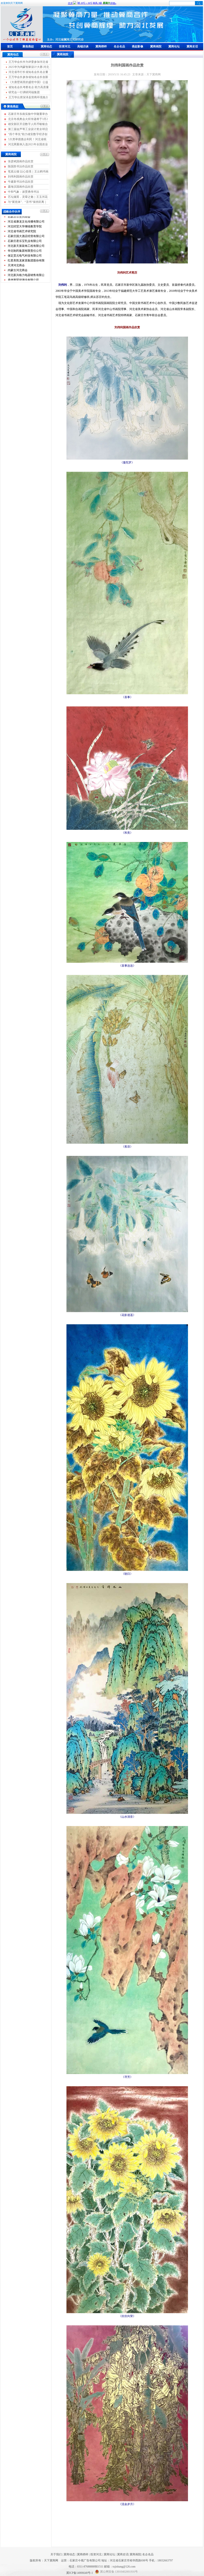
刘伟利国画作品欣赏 (20, 176)
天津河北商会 (16, 268)
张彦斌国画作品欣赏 (20, 161)
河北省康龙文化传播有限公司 (26, 225)
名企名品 (119, 46)
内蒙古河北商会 (18, 273)
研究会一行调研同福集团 (24, 92)
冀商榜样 (101, 46)
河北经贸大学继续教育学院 (25, 229)
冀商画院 (155, 46)
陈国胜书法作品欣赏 (20, 166)
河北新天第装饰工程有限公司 (26, 249)
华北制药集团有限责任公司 (25, 254)
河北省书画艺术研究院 (22, 234)
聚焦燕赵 (28, 46)
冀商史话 (192, 46)
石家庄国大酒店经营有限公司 (26, 239)
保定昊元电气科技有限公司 (25, 259)
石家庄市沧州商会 (19, 220)
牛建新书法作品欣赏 (20, 181)
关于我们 (56, 2554)
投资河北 (64, 46)
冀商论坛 (174, 46)
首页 (10, 46)
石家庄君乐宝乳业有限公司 (25, 244)
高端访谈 (83, 46)
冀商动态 (46, 46)
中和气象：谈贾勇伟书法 (23, 191)
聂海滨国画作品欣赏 (20, 186)
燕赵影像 (137, 46)
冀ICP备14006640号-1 (80, 2572)
